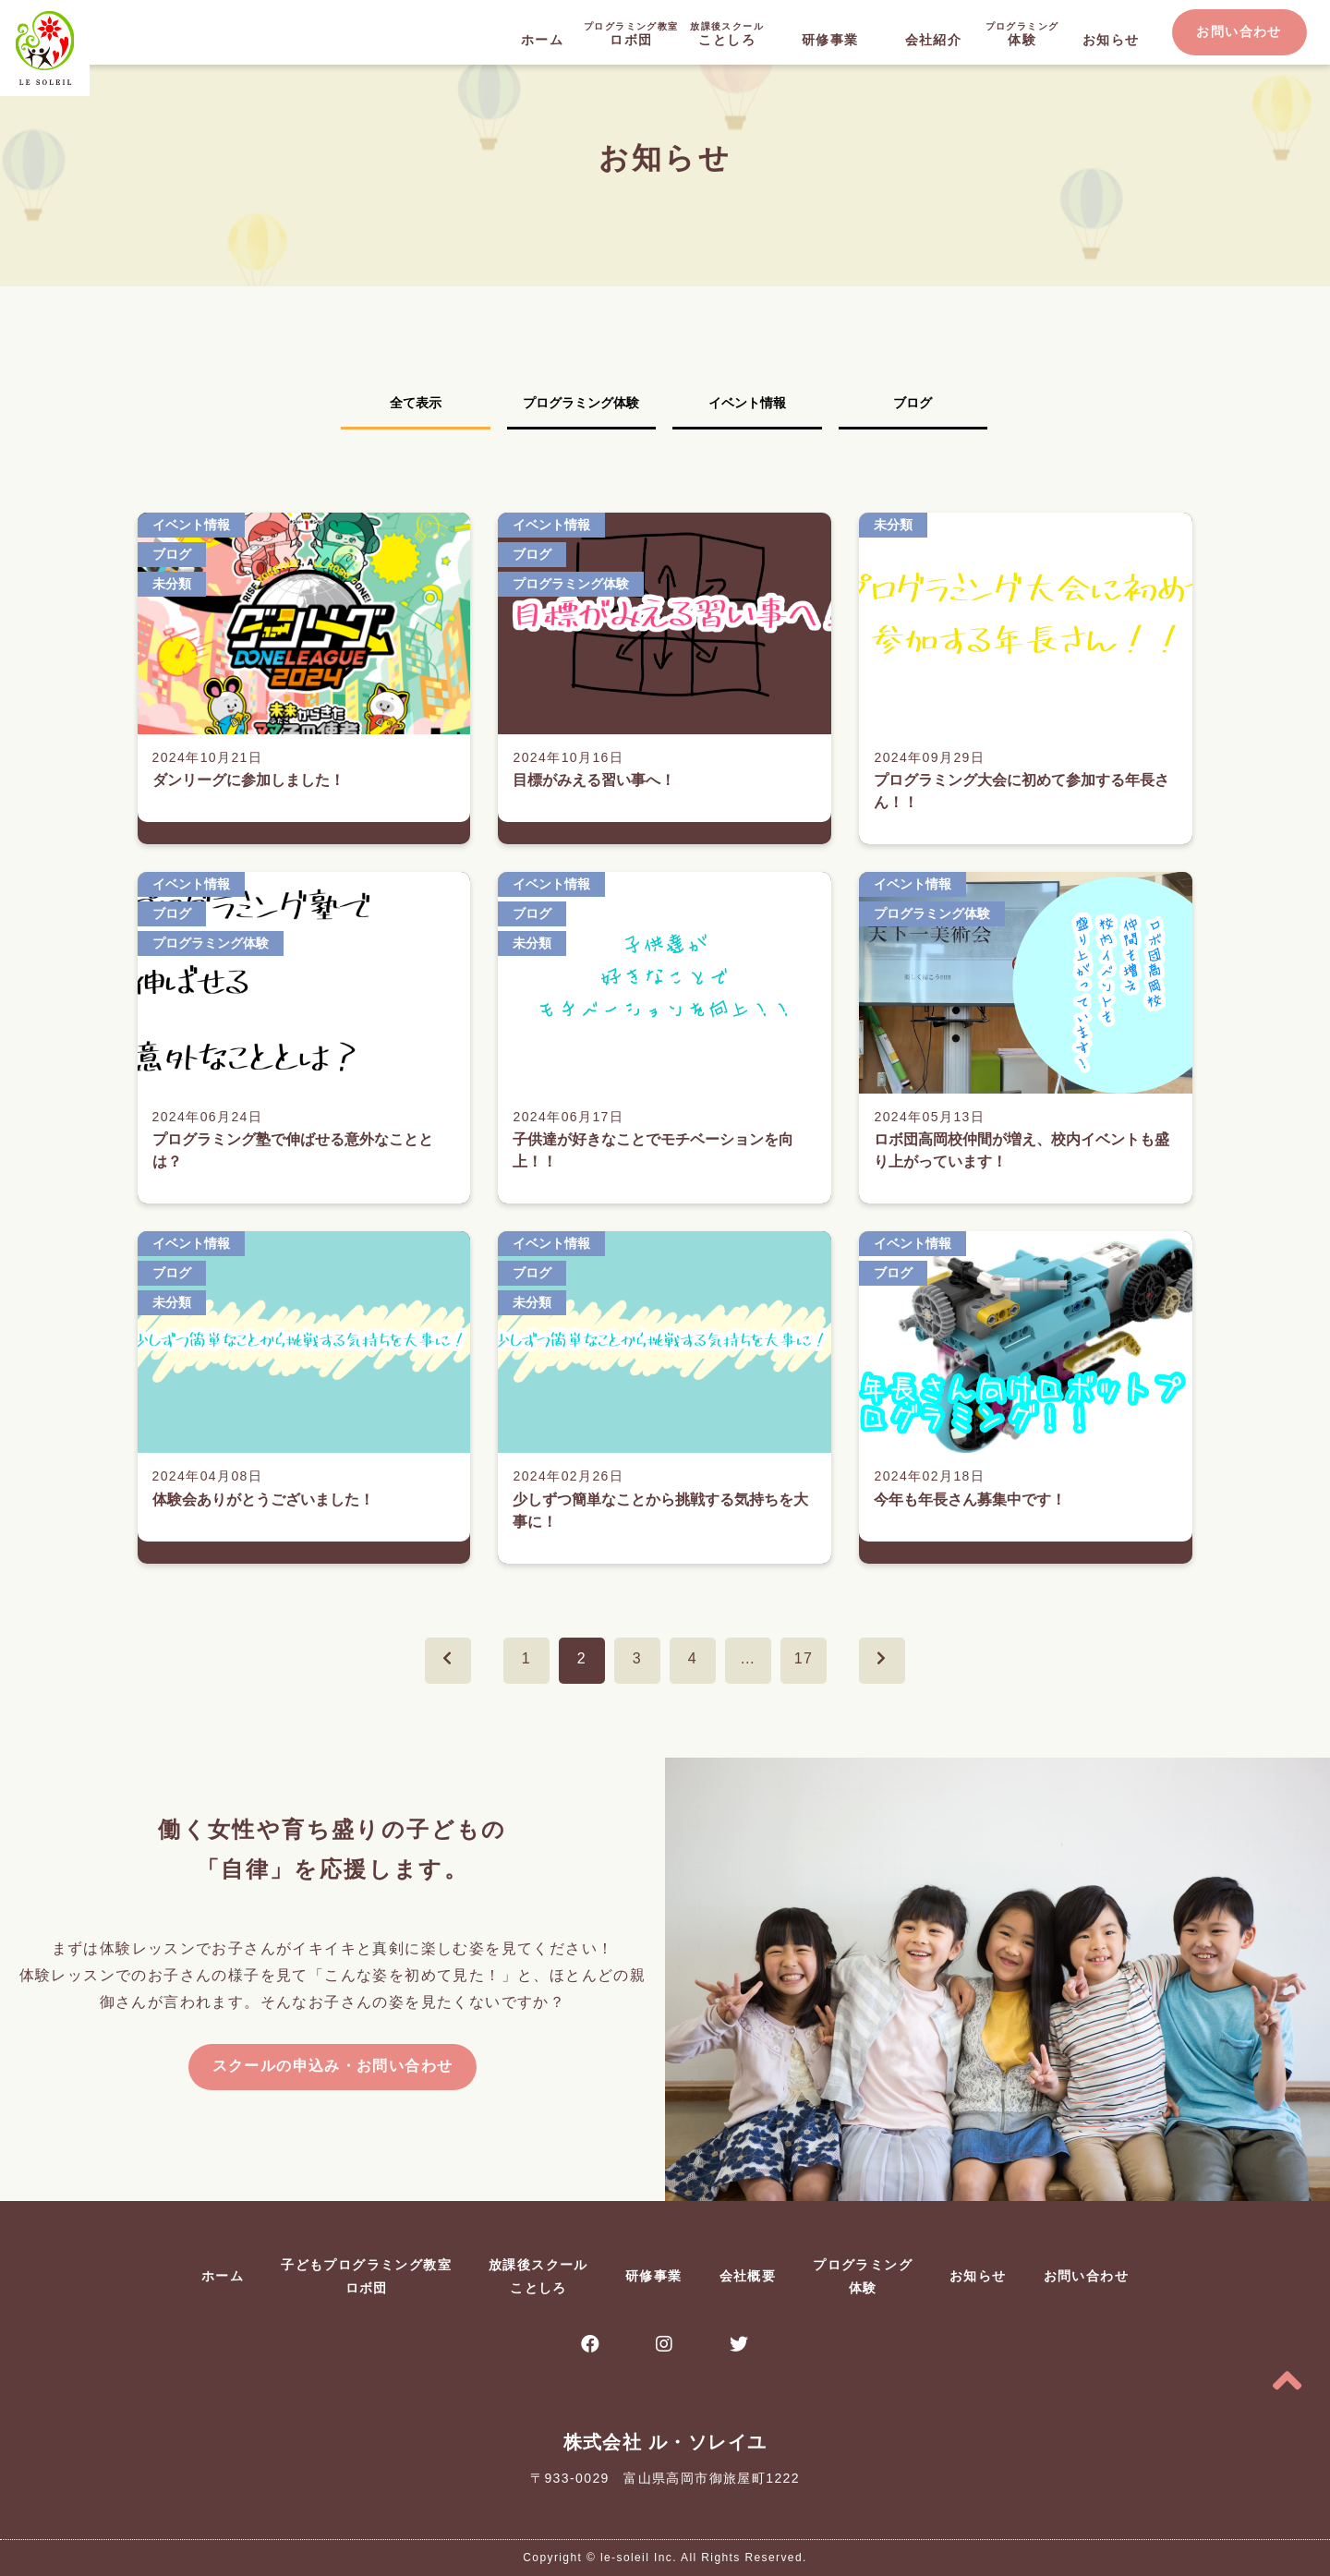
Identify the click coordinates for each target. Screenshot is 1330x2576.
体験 (1022, 32)
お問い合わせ (1238, 31)
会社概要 (748, 2275)
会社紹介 (933, 39)
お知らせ (1111, 39)
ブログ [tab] (912, 402)
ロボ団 (630, 32)
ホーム (542, 39)
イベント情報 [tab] (747, 402)
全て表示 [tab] (415, 402)
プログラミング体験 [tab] (581, 402)
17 (804, 1658)
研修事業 (830, 39)
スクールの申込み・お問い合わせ (332, 2066)
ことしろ (727, 32)
